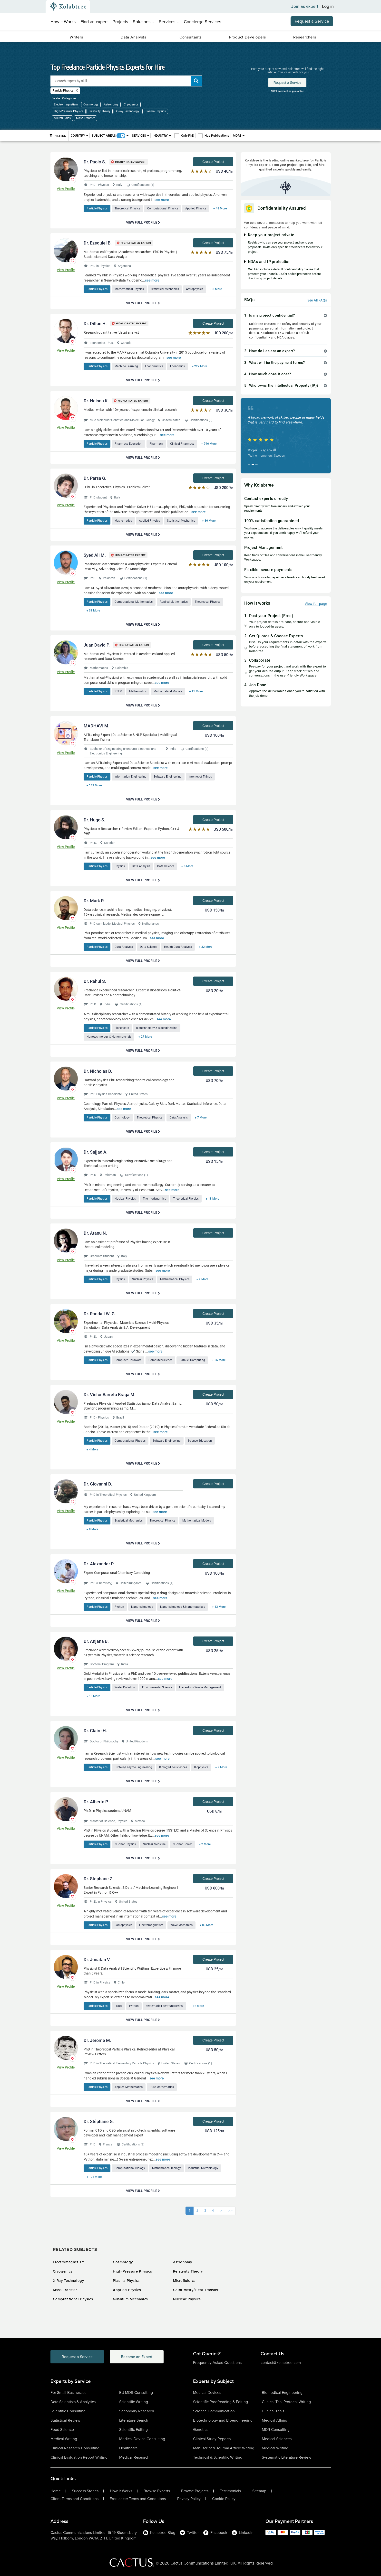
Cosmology (90, 104)
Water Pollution (125, 1687)
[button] (285, 315)
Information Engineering (131, 776)
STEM (118, 691)
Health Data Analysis (178, 947)
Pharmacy (156, 443)
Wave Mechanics (181, 1925)
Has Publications (217, 135)
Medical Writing (63, 2439)
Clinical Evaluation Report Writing (78, 2457)
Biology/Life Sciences (173, 1767)
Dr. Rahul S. (95, 981)
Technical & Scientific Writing (217, 2457)
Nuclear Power (182, 1844)
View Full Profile (143, 222)
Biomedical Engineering (282, 2392)
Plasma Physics (155, 111)
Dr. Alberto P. (96, 1801)
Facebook (215, 2532)
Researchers (304, 37)
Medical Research (134, 2457)
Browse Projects (194, 2491)
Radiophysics (123, 1925)
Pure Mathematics (162, 2087)
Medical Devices (207, 2392)
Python (119, 1606)
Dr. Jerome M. (97, 2040)
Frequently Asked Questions (217, 2362)
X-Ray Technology (127, 111)
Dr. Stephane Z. (99, 1878)
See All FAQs (317, 300)
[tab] (285, 315)
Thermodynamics (154, 1198)
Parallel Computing (192, 1360)
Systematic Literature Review (164, 2006)
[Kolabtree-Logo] (68, 6)
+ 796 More (208, 443)
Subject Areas (110, 135)
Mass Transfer (85, 118)
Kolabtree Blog (159, 2532)
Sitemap (259, 2491)
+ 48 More (220, 208)
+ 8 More (216, 289)
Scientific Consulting (68, 2411)
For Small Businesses (68, 2392)
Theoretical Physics (127, 208)
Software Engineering (168, 776)
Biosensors (122, 1028)
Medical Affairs (274, 2420)
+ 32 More (205, 947)
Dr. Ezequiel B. (98, 242)
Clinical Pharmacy (182, 443)
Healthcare (128, 2448)
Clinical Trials (273, 2411)
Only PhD (187, 135)
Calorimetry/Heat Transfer (196, 2290)
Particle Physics (97, 208)
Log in (328, 6)
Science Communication (214, 2411)
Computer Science (160, 1360)
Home (55, 2491)
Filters (57, 135)
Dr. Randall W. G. (100, 1313)
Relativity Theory (99, 111)
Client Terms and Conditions (74, 2498)
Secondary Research (136, 2411)
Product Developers (247, 37)
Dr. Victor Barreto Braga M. (110, 1394)
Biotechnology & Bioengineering (156, 1028)
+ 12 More (197, 2006)
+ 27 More (145, 1036)
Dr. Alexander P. (99, 1563)
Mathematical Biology (166, 2168)
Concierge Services (202, 22)
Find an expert (94, 22)
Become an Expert (136, 2357)
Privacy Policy (189, 2498)
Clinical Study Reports (212, 2439)
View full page (316, 604)
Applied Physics (195, 208)
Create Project (213, 162)
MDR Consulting (276, 2429)
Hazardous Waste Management (200, 1687)
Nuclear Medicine (154, 1844)
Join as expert (304, 6)
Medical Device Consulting (142, 2439)
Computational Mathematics (134, 601)
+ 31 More (93, 610)
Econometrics (154, 366)
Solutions (143, 22)
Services (169, 22)
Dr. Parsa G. (95, 478)
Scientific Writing (133, 2402)
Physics (120, 866)
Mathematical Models (168, 691)
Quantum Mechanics (130, 2299)
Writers (76, 37)
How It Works (63, 22)
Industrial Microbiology (203, 2168)
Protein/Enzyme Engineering (133, 1767)
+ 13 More (218, 1606)
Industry (162, 135)
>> (230, 2210)
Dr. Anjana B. (96, 1641)
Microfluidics (62, 118)
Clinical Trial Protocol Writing (286, 2402)
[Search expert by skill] (126, 80)
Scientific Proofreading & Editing (220, 2402)
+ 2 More (202, 1279)
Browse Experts (157, 2491)
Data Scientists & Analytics (73, 2402)
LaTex (118, 2006)
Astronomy (111, 104)
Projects (120, 22)
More (238, 135)
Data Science (165, 866)
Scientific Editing (133, 2429)
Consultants (190, 37)
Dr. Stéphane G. (99, 2121)
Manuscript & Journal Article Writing (223, 2448)
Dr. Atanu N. (95, 1233)
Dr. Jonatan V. (97, 1959)
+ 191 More (94, 2177)
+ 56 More (218, 1360)
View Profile (66, 189)
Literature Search (133, 2420)
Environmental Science (157, 1687)
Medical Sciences (277, 2439)
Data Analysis (141, 866)
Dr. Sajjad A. (95, 1152)
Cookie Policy (223, 2498)
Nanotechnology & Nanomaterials (109, 1036)
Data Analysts (133, 37)
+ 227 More (199, 366)
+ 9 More (221, 1767)
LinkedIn (243, 2532)
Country (79, 135)
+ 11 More (196, 691)
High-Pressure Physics (68, 111)
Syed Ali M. (95, 555)
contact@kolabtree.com (281, 2362)
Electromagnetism (66, 104)
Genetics (200, 2429)
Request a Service (312, 21)
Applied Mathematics (174, 601)
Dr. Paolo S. (95, 161)
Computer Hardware (128, 1360)
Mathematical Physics (129, 289)
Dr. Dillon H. (95, 323)
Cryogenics (131, 104)
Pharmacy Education (128, 443)
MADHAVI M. (96, 725)
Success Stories (85, 2491)
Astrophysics (194, 289)
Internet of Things (200, 776)
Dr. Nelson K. (96, 400)
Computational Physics (162, 208)
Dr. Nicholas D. (98, 1071)
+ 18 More (212, 1198)
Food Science (62, 2429)
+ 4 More (92, 1449)
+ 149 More (94, 785)
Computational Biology (130, 2168)
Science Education (200, 1440)
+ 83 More (206, 1925)
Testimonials (230, 2491)
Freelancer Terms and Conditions (138, 2498)
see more (162, 200)
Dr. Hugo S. (94, 819)
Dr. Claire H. (95, 1730)
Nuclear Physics (125, 1198)
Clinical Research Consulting (74, 2448)
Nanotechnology (142, 1606)
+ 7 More (200, 1117)
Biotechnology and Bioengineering (223, 2420)
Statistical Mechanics (165, 289)
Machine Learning (126, 366)
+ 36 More (208, 520)
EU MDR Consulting (136, 2392)
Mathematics (123, 520)
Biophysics (201, 1767)
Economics (177, 366)
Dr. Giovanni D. (98, 1483)
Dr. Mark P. (94, 900)
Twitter (189, 2532)
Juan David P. (97, 645)
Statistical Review (65, 2420)
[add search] (196, 80)
